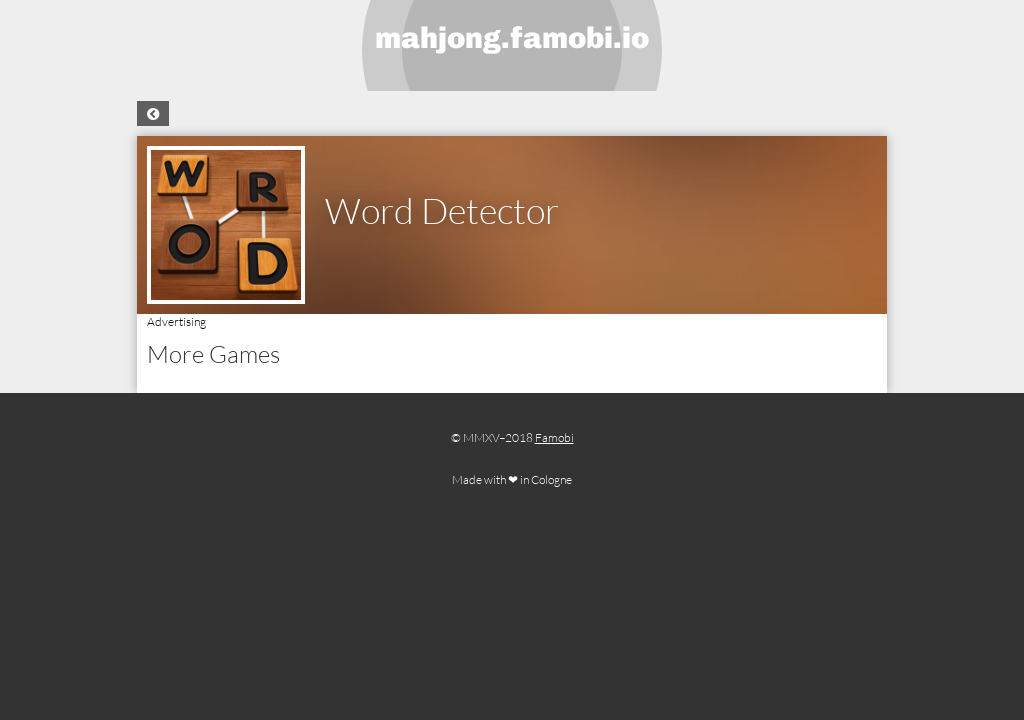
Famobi (554, 437)
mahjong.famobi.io (512, 38)
